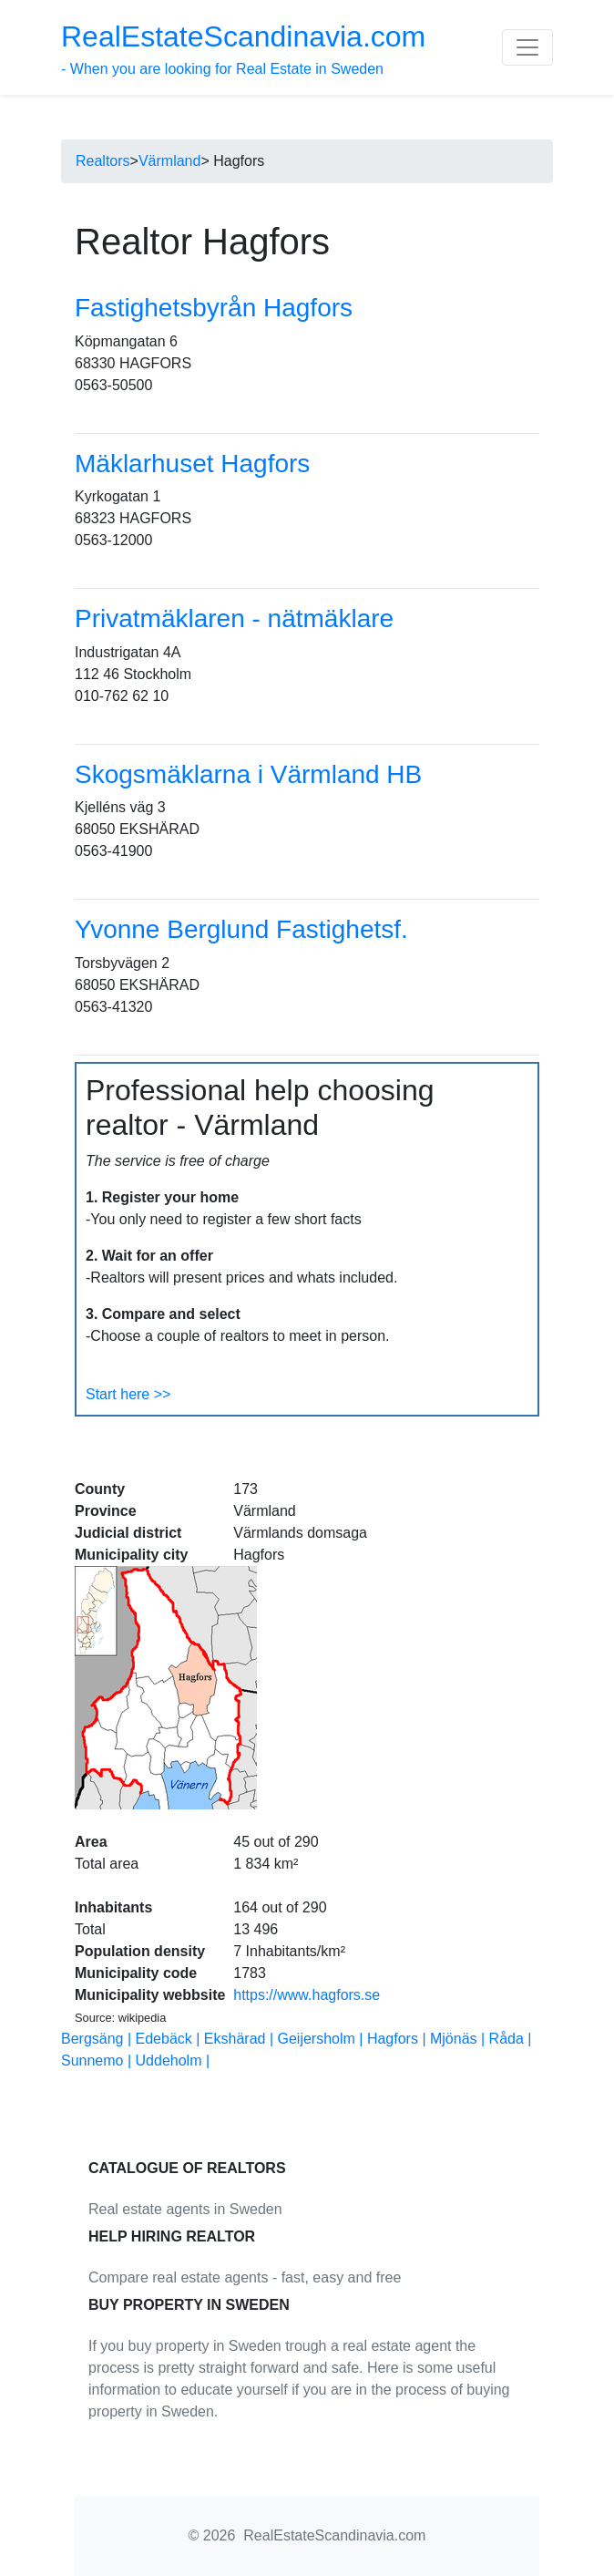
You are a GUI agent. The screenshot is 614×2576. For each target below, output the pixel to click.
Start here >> (128, 1394)
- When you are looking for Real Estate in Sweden (243, 48)
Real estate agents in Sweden (185, 2209)
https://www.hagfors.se (306, 1995)
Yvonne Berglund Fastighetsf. (241, 929)
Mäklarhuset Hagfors (192, 463)
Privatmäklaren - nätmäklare (234, 618)
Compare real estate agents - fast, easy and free (244, 2277)
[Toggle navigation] (527, 47)
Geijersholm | (322, 2038)
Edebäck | (170, 2038)
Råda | (510, 2038)
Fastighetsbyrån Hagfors (214, 308)
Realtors (103, 161)
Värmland (169, 161)
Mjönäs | (459, 2038)
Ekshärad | (241, 2038)
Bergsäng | (98, 2038)
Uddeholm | (173, 2060)
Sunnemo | (98, 2060)
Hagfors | (398, 2038)
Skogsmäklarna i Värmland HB (248, 774)
